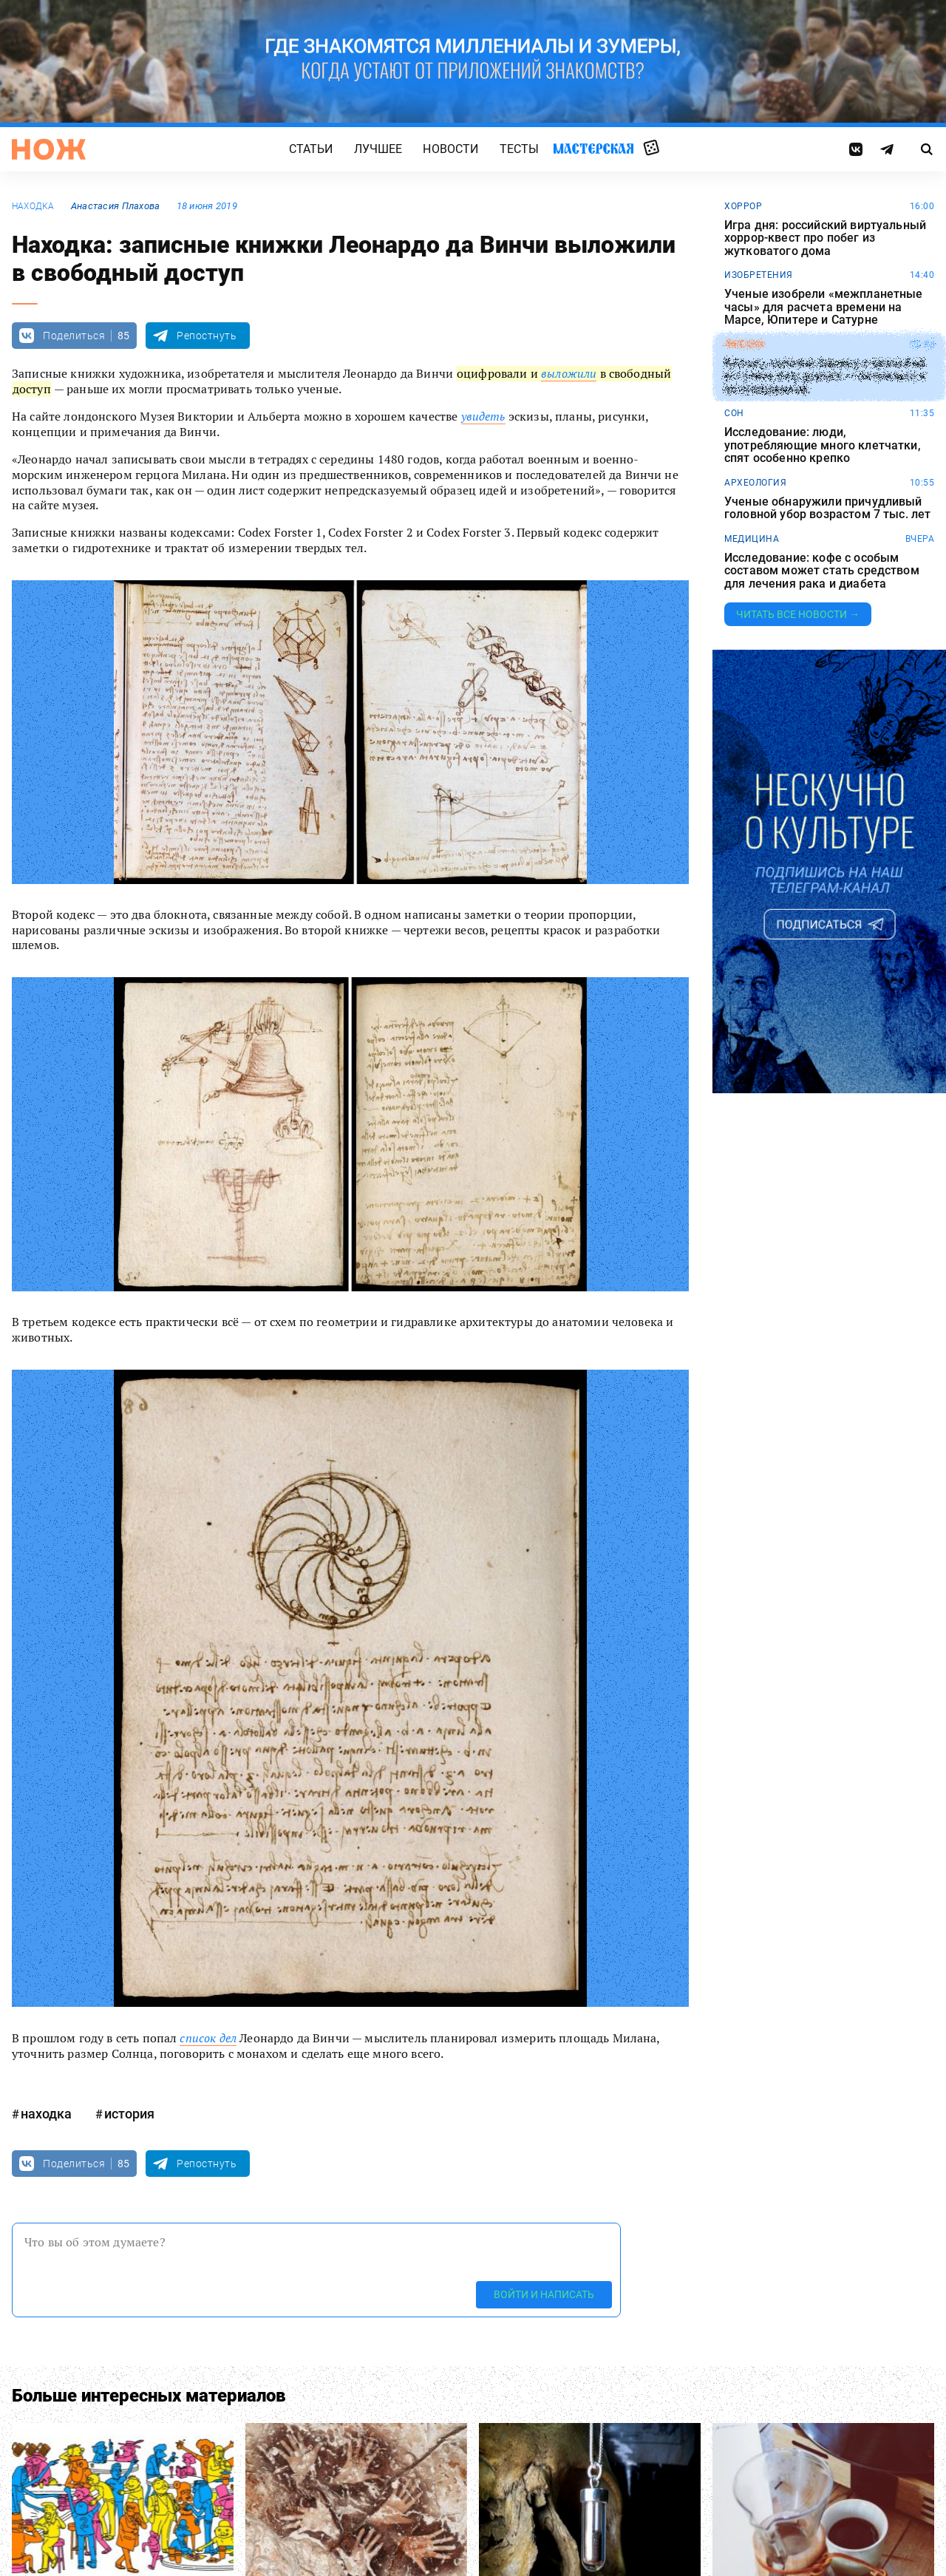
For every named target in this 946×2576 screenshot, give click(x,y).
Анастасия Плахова (115, 205)
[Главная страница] (49, 149)
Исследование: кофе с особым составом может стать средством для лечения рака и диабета (821, 571)
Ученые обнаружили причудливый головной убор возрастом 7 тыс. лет (827, 508)
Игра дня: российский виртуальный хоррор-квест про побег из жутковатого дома (825, 238)
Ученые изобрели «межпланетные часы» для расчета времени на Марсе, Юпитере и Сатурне (823, 307)
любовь (744, 344)
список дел (208, 2037)
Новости (450, 149)
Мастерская (593, 148)
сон (734, 413)
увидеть (483, 416)
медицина (751, 539)
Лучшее (378, 149)
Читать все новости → (798, 614)
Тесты (520, 149)
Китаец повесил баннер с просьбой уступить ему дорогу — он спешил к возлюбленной (825, 376)
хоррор (743, 206)
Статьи (311, 149)
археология (755, 483)
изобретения (758, 275)
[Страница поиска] (927, 149)
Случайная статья (651, 148)
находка (33, 206)
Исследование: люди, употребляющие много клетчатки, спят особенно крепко (822, 445)
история (129, 2113)
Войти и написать (544, 2294)
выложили (568, 373)
